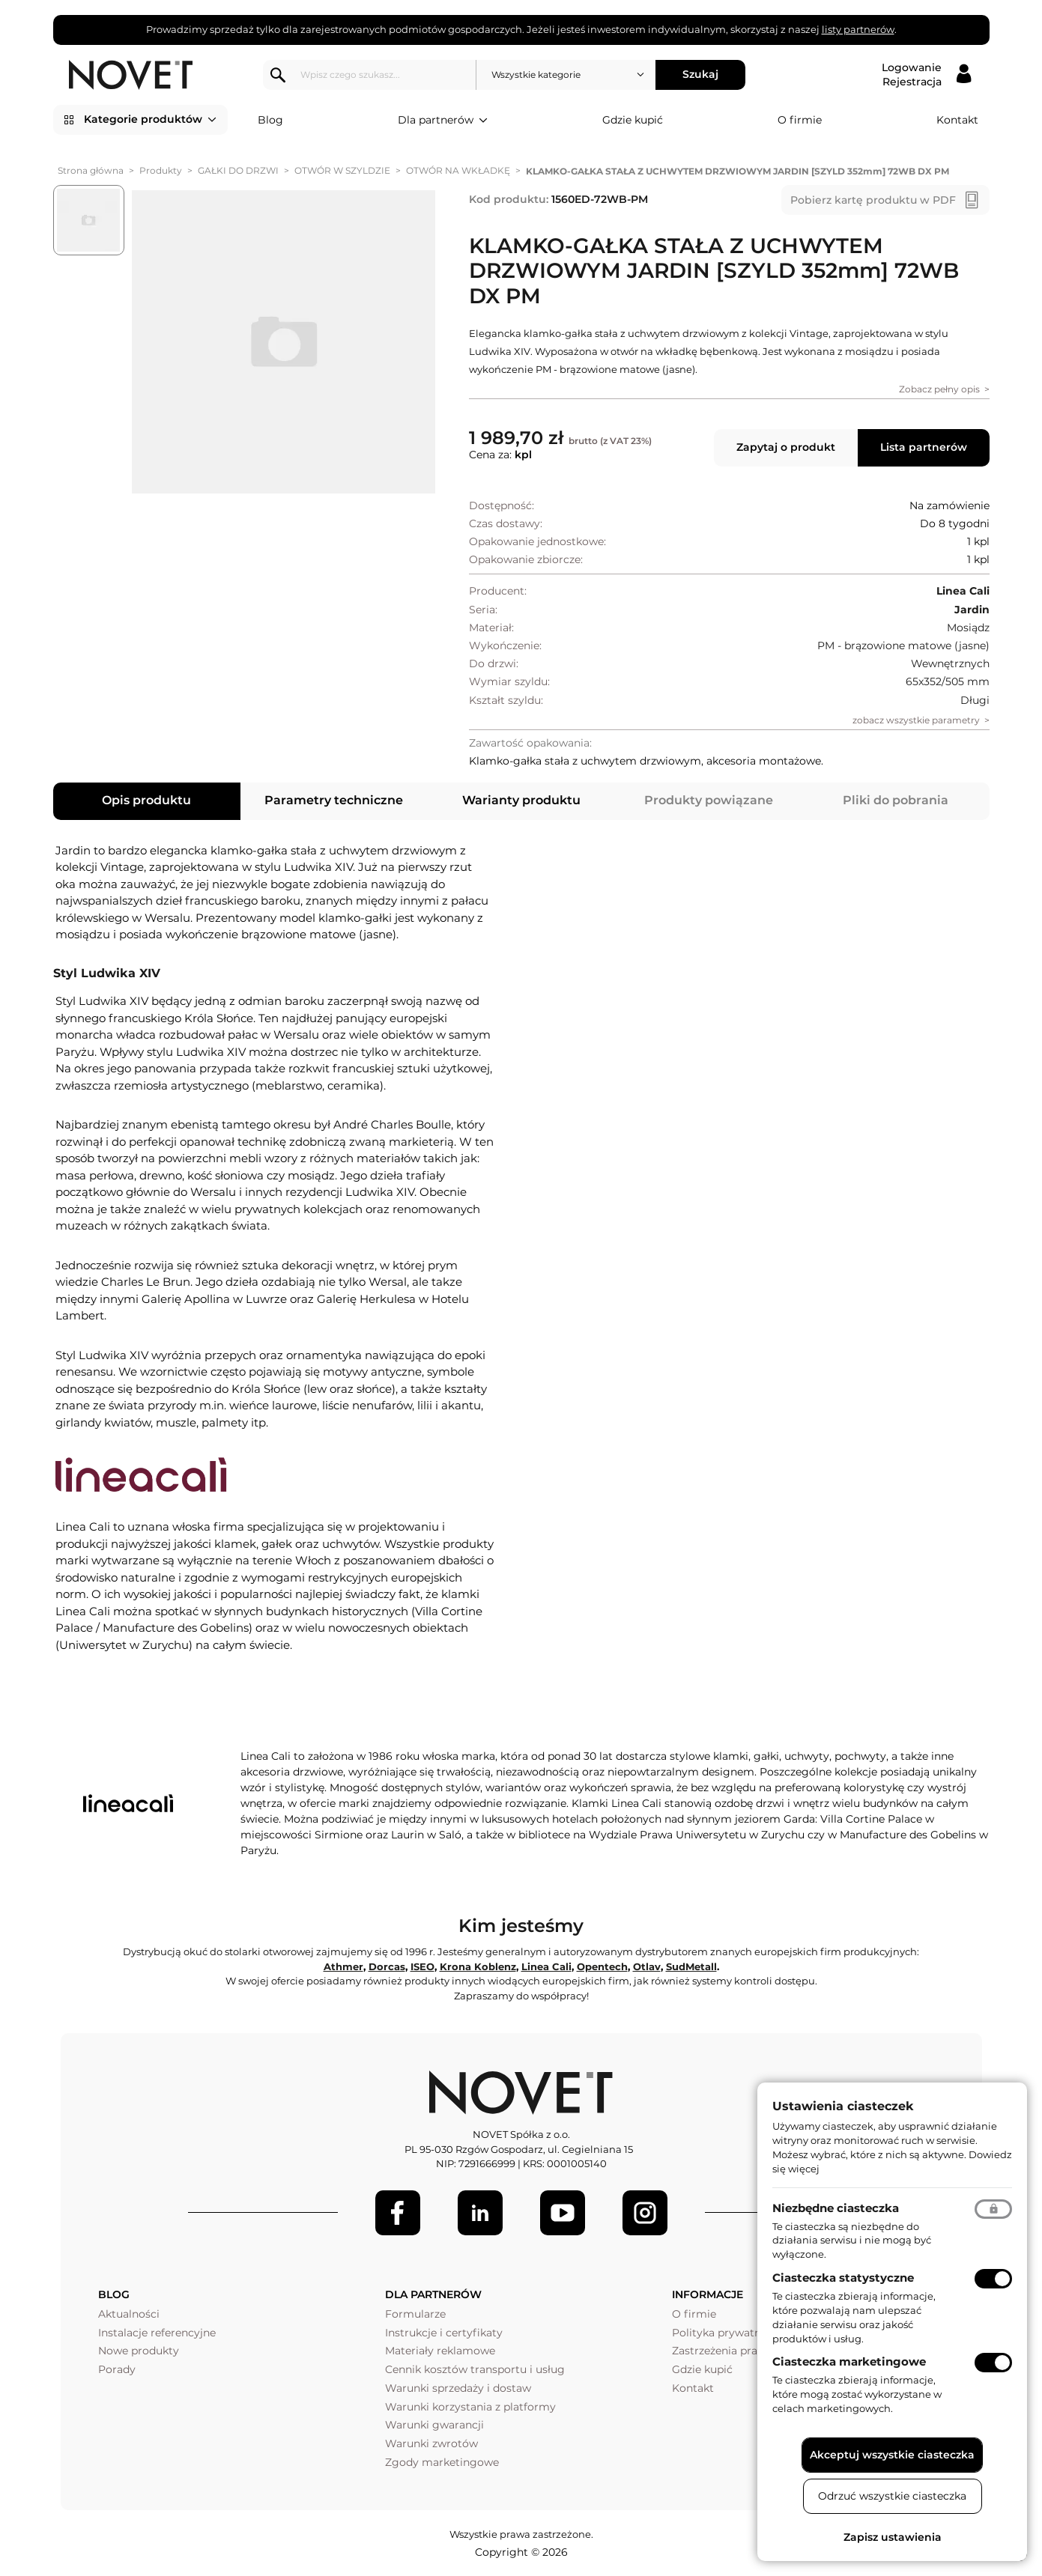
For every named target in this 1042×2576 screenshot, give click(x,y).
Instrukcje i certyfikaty (444, 2332)
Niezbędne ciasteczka (835, 2208)
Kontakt (957, 120)
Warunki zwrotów (431, 2443)
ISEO (422, 1966)
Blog (270, 120)
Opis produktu (146, 800)
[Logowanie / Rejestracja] (926, 75)
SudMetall (691, 1966)
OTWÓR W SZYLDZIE (342, 170)
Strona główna (91, 170)
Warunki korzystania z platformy (470, 2407)
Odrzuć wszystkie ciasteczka (892, 2496)
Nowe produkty (138, 2350)
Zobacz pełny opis (939, 389)
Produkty (160, 170)
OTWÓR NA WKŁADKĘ (458, 170)
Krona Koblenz (478, 1966)
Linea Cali (546, 1966)
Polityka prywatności (727, 2332)
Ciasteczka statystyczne (843, 2277)
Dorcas (387, 1966)
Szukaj (700, 74)
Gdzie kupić (632, 120)
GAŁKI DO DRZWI (238, 170)
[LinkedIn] (480, 2212)
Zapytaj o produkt (785, 447)
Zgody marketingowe (442, 2462)
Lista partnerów (923, 447)
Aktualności (129, 2314)
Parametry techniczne (333, 800)
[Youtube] (562, 2212)
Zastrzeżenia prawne (725, 2350)
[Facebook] (397, 2212)
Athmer (343, 1966)
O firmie (800, 120)
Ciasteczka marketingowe (849, 2361)
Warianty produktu (521, 800)
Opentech (602, 1966)
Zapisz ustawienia (892, 2537)
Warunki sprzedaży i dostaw (458, 2388)
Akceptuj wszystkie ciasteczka (892, 2454)
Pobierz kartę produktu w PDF (873, 200)
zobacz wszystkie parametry (916, 720)
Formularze (415, 2314)
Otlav (647, 1966)
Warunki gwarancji (434, 2424)
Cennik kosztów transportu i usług (475, 2369)
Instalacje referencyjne (157, 2332)
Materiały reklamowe (440, 2350)
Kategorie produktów (150, 119)
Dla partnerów (443, 120)
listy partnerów (858, 29)
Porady (117, 2369)
